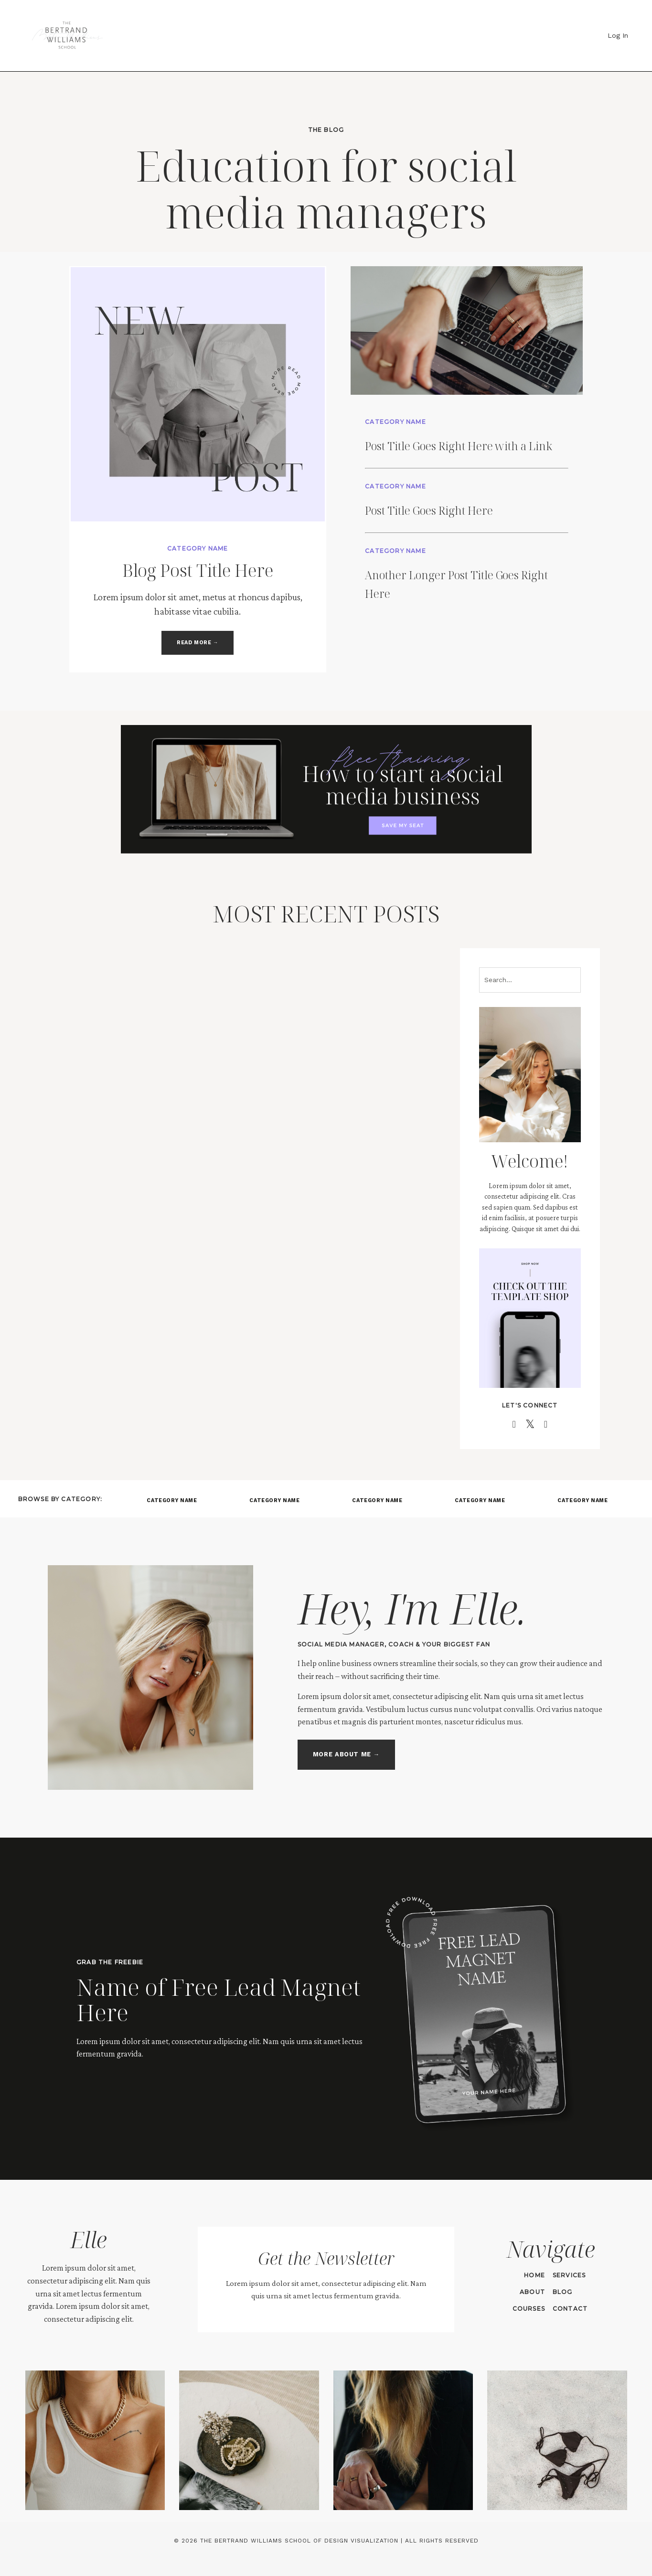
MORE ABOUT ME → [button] (344, 1757)
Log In (618, 35)
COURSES (528, 2310)
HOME (533, 2276)
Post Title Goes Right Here (468, 524)
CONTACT (569, 2310)
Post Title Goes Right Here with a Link (468, 451)
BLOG (562, 2293)
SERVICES (568, 2276)
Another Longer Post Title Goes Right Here (450, 598)
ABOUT (531, 2293)
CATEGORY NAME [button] (172, 1503)
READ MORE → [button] (197, 643)
